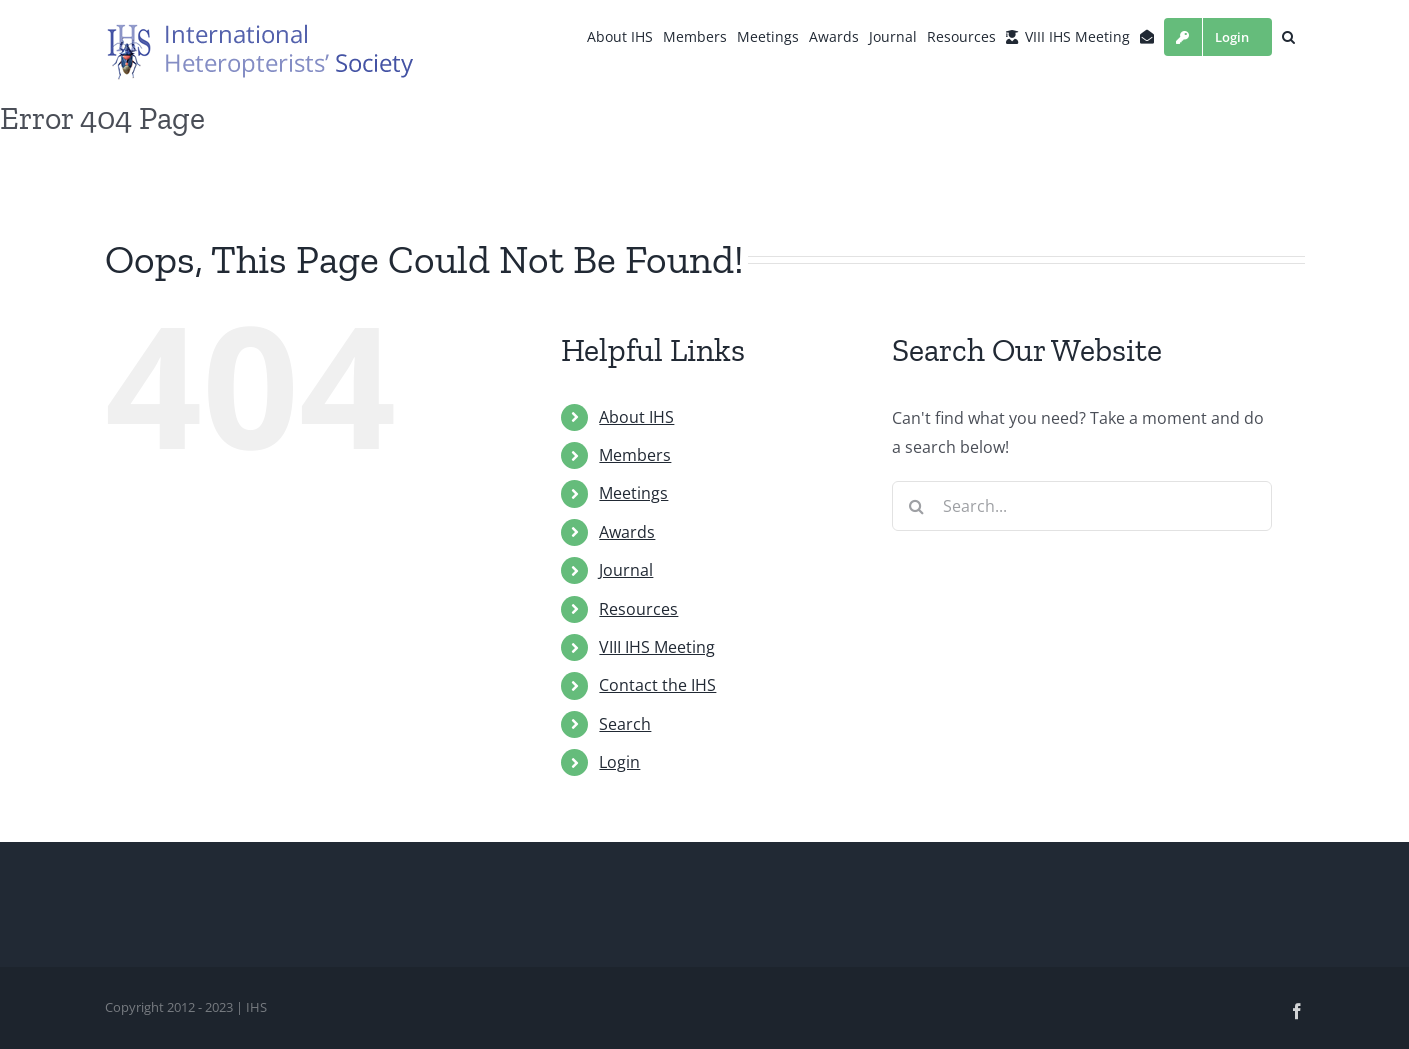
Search (625, 724)
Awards (627, 532)
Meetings (633, 493)
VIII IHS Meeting (657, 647)
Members (635, 455)
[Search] (917, 506)
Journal (626, 570)
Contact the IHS (657, 685)
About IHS (636, 417)
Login (619, 762)
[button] (1288, 37)
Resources (638, 609)
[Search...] (1082, 506)
